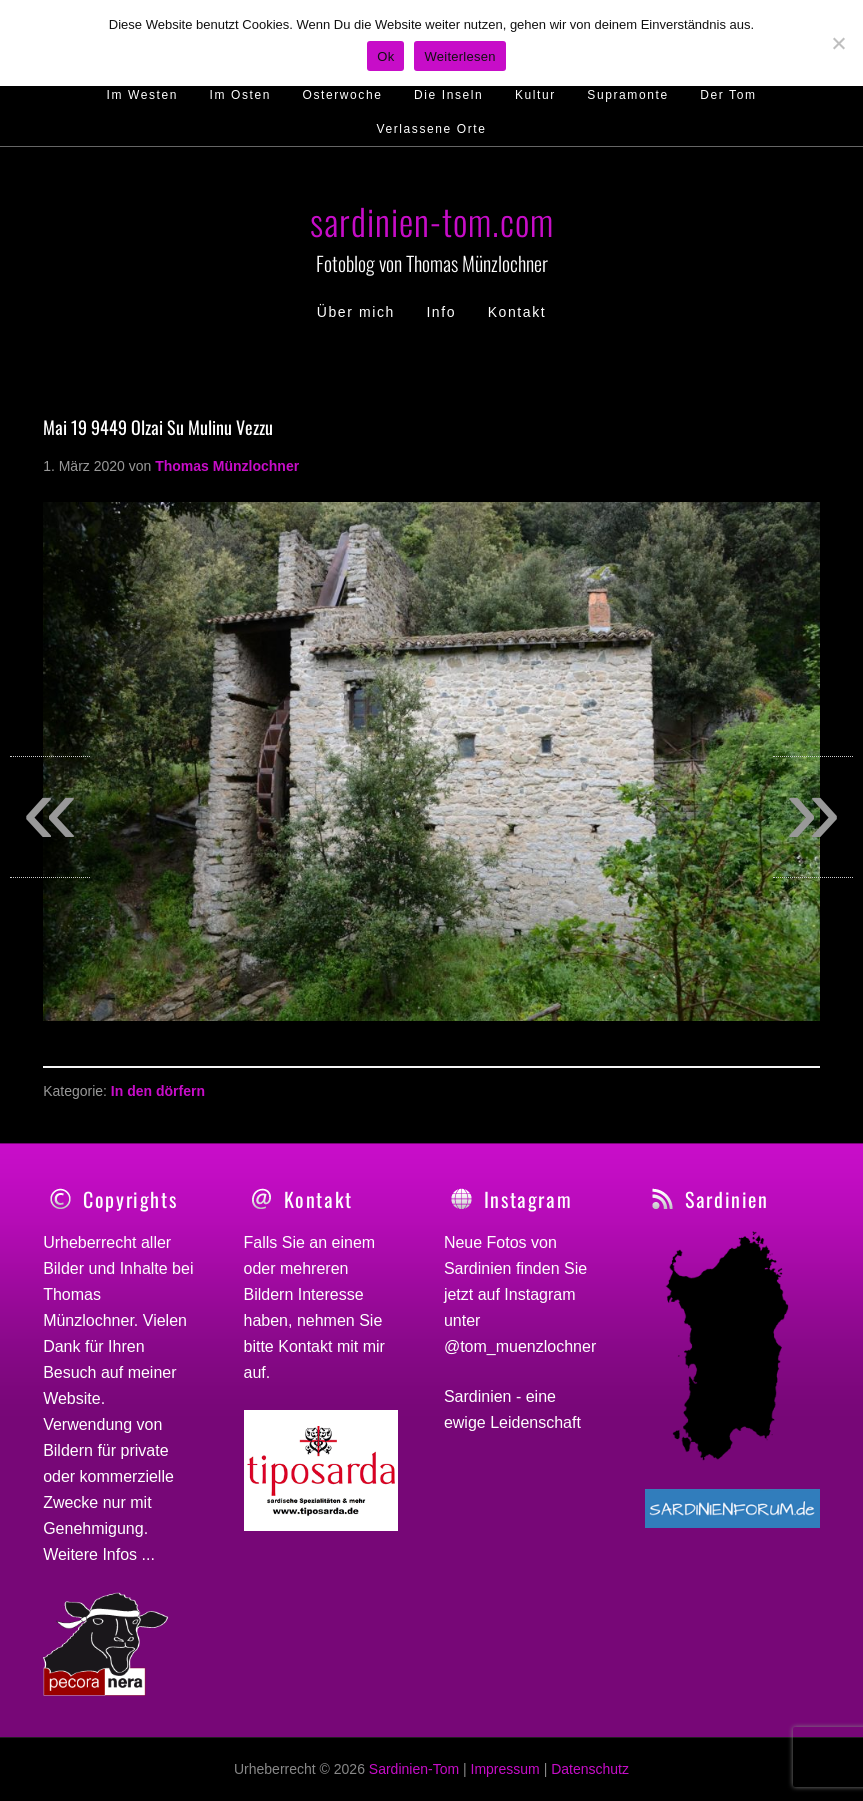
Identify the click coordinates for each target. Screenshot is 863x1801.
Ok (385, 56)
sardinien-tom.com (432, 220)
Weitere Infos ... (99, 1554)
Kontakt (305, 1346)
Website (72, 1398)
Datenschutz (590, 1769)
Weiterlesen (459, 56)
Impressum (505, 1769)
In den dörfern (158, 1091)
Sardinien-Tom (414, 1769)
